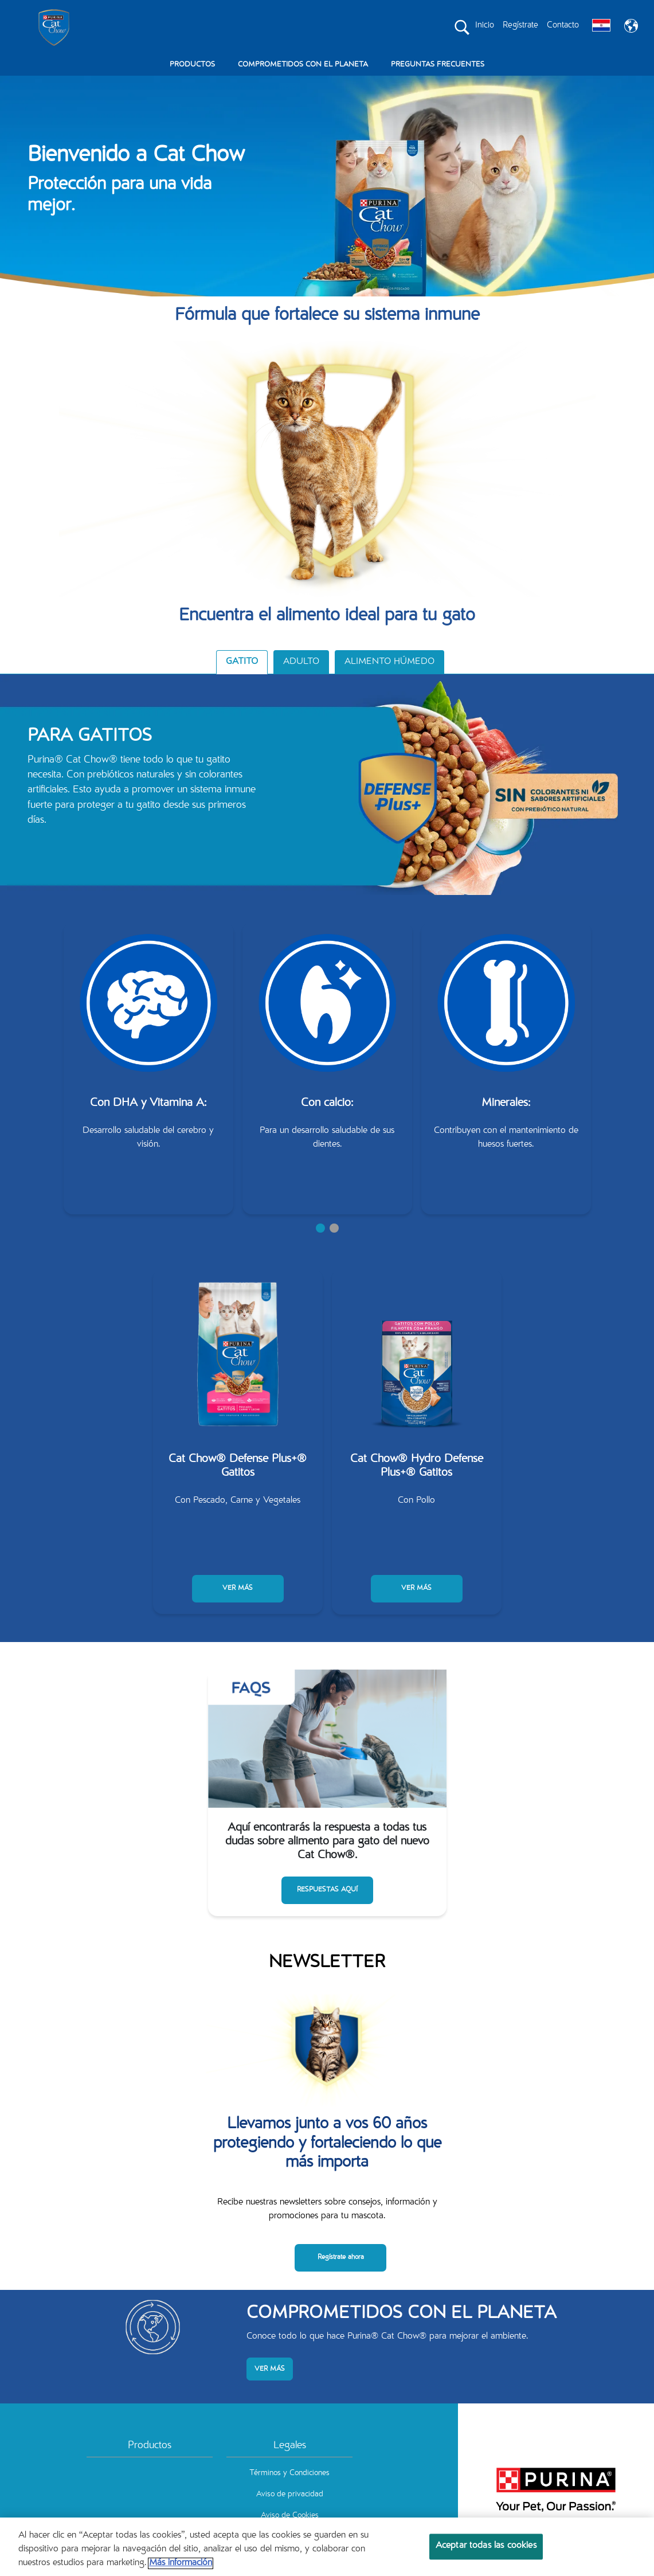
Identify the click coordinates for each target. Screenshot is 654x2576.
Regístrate (520, 25)
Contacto (563, 25)
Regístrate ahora (341, 2257)
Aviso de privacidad (289, 2495)
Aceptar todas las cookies (486, 2546)
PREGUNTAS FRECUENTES (437, 65)
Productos (149, 2446)
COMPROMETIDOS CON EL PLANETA (303, 65)
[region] (327, 2547)
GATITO (242, 662)
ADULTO (301, 662)
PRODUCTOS (192, 65)
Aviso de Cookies (290, 2516)
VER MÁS (237, 1588)
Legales (289, 2446)
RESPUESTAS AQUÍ (327, 1889)
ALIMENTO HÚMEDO (389, 662)
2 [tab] (334, 1228)
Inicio (484, 25)
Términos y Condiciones (289, 2473)
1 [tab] (320, 1228)
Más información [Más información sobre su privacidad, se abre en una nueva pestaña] (180, 2563)
